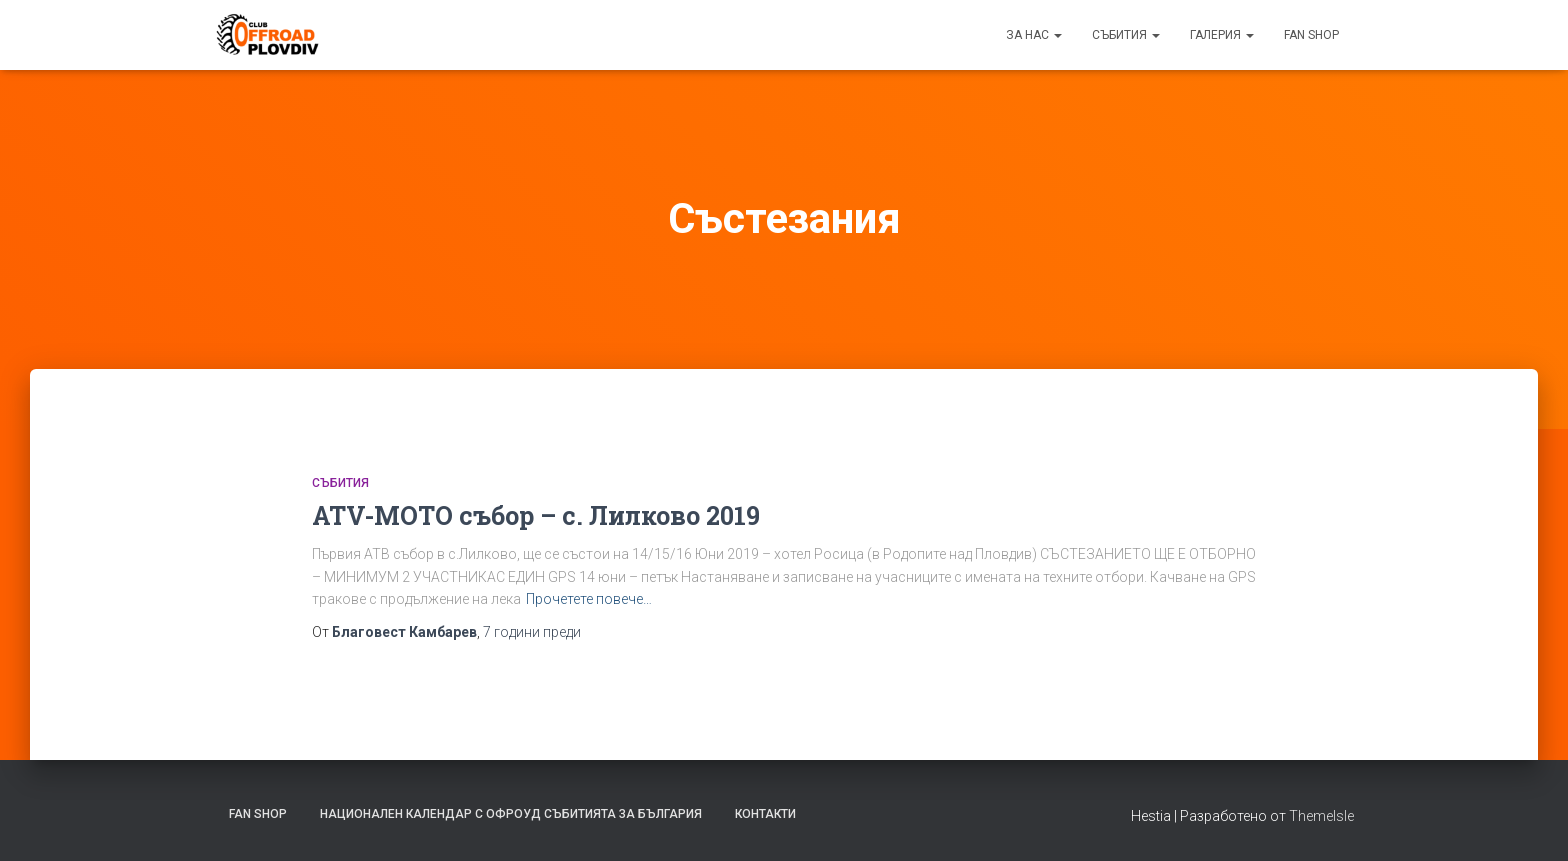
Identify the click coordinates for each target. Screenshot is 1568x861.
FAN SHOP (1311, 35)
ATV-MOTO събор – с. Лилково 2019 (536, 515)
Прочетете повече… (589, 599)
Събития (1126, 35)
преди (532, 632)
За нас (1034, 35)
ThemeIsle (1321, 816)
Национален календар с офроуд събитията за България (511, 814)
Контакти (765, 814)
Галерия (1222, 35)
